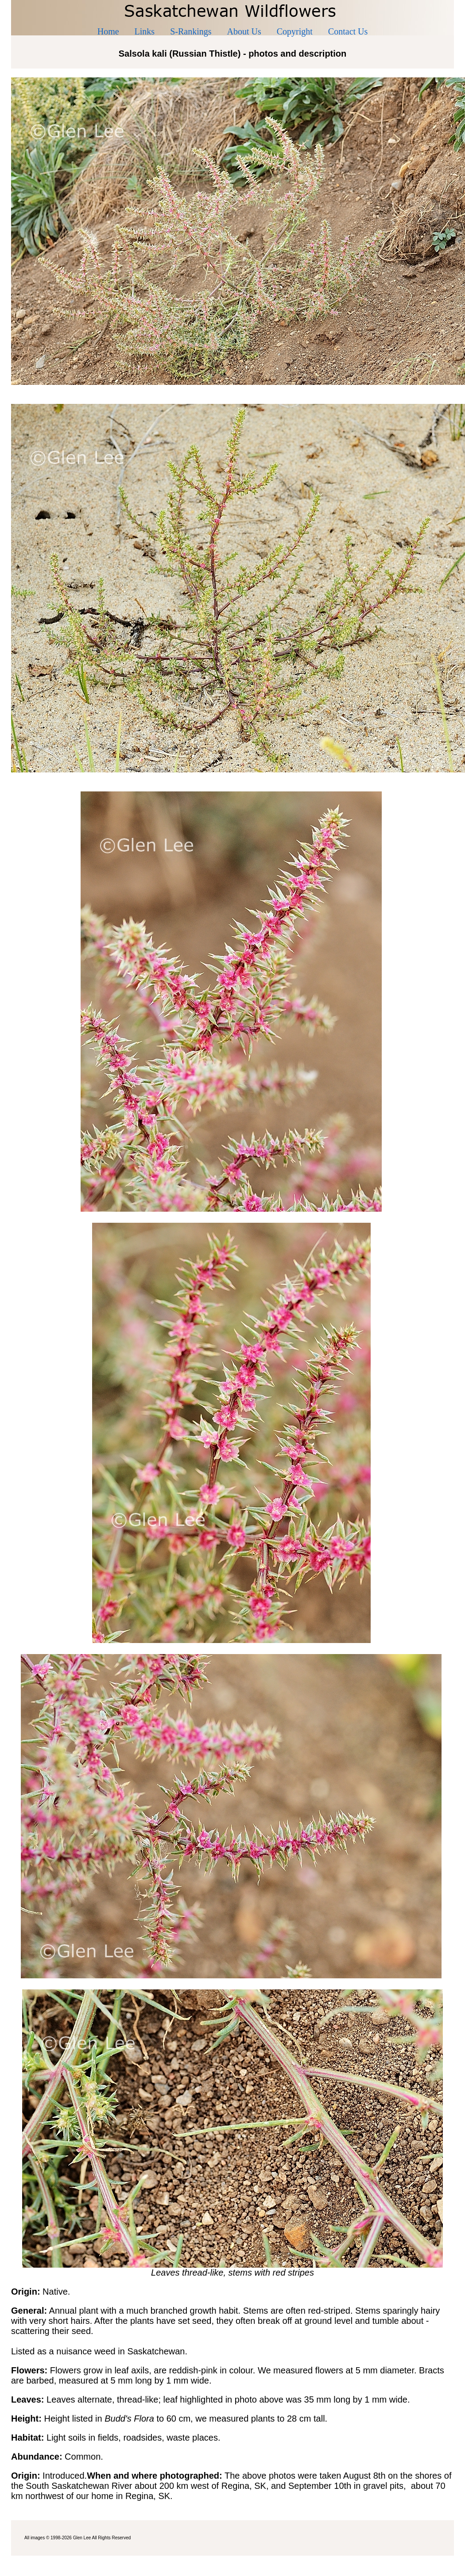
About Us (244, 31)
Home (108, 31)
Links (145, 31)
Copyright (295, 31)
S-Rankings (190, 31)
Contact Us (348, 31)
